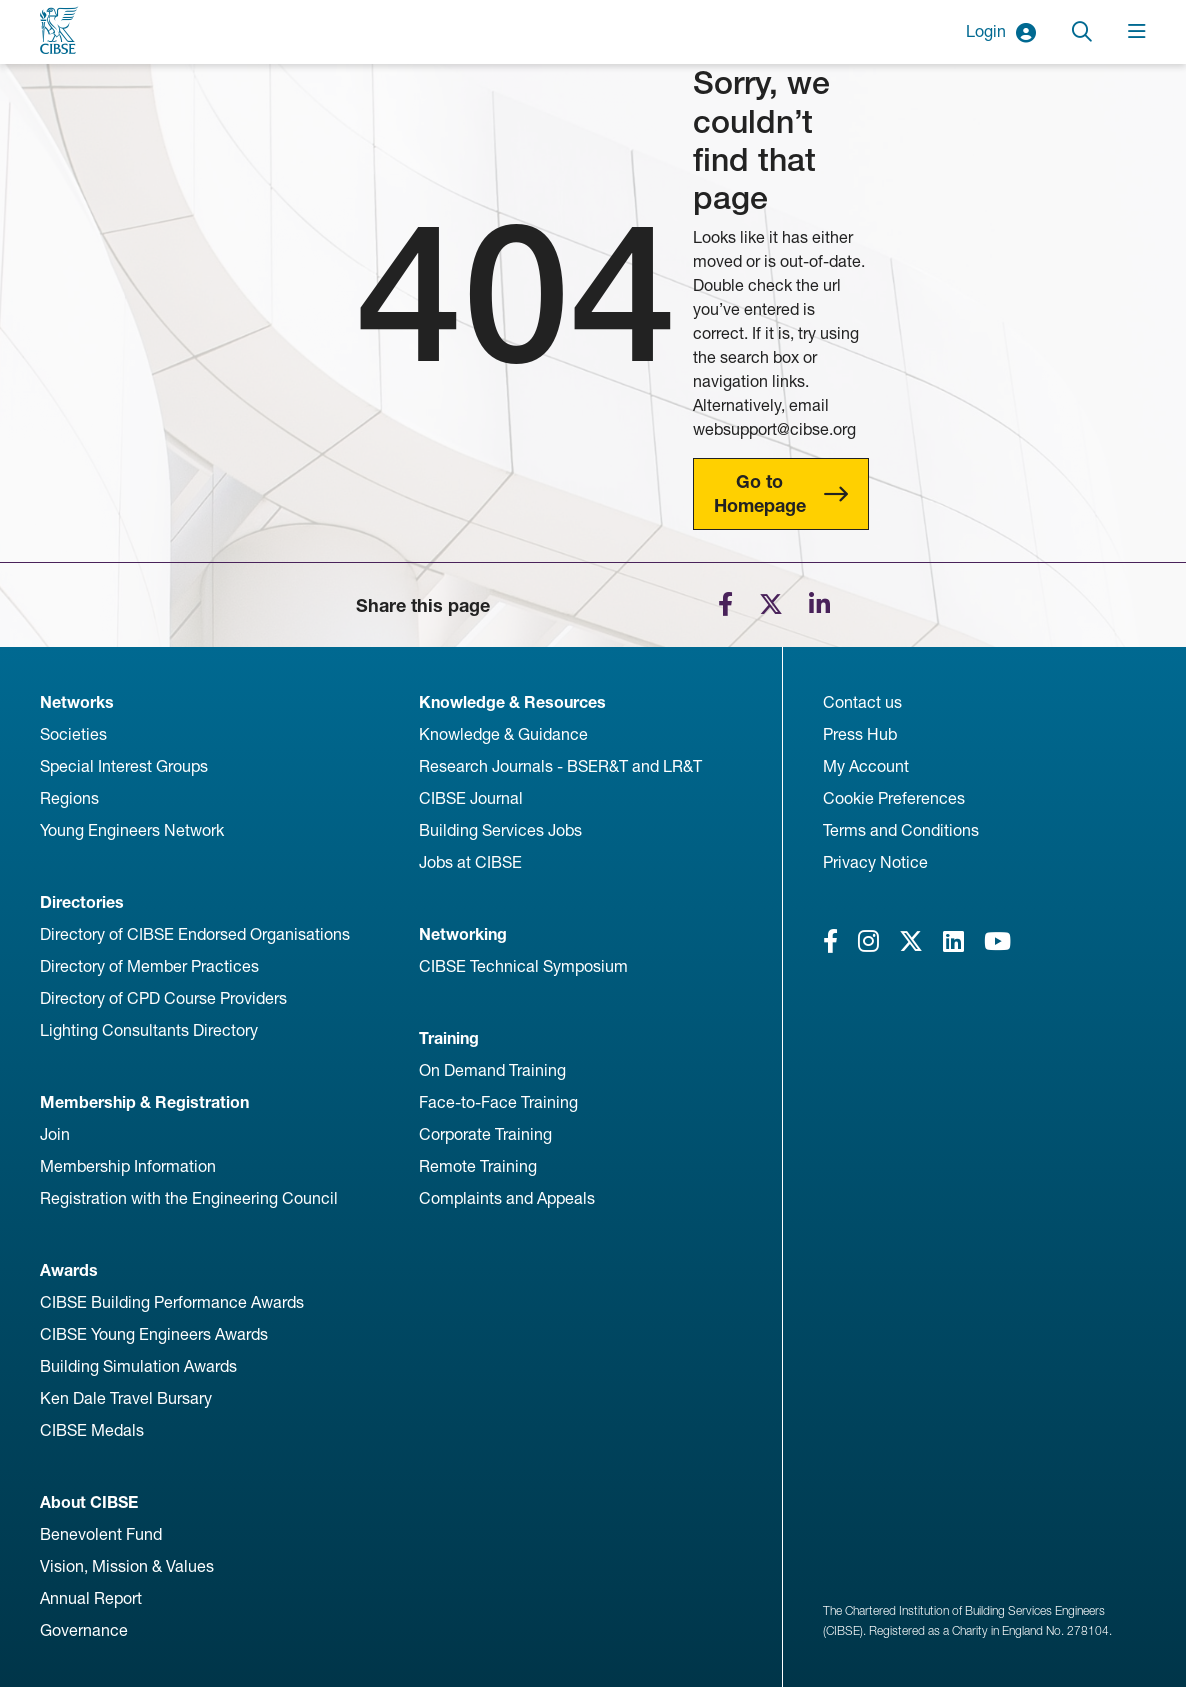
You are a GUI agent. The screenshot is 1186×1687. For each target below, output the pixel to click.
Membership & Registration (144, 1102)
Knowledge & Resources (512, 702)
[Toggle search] (1082, 32)
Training (449, 1038)
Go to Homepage (760, 493)
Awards (69, 1270)
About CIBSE (89, 1502)
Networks (77, 702)
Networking (463, 934)
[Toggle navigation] (1137, 32)
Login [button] (1001, 32)
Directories (82, 902)
